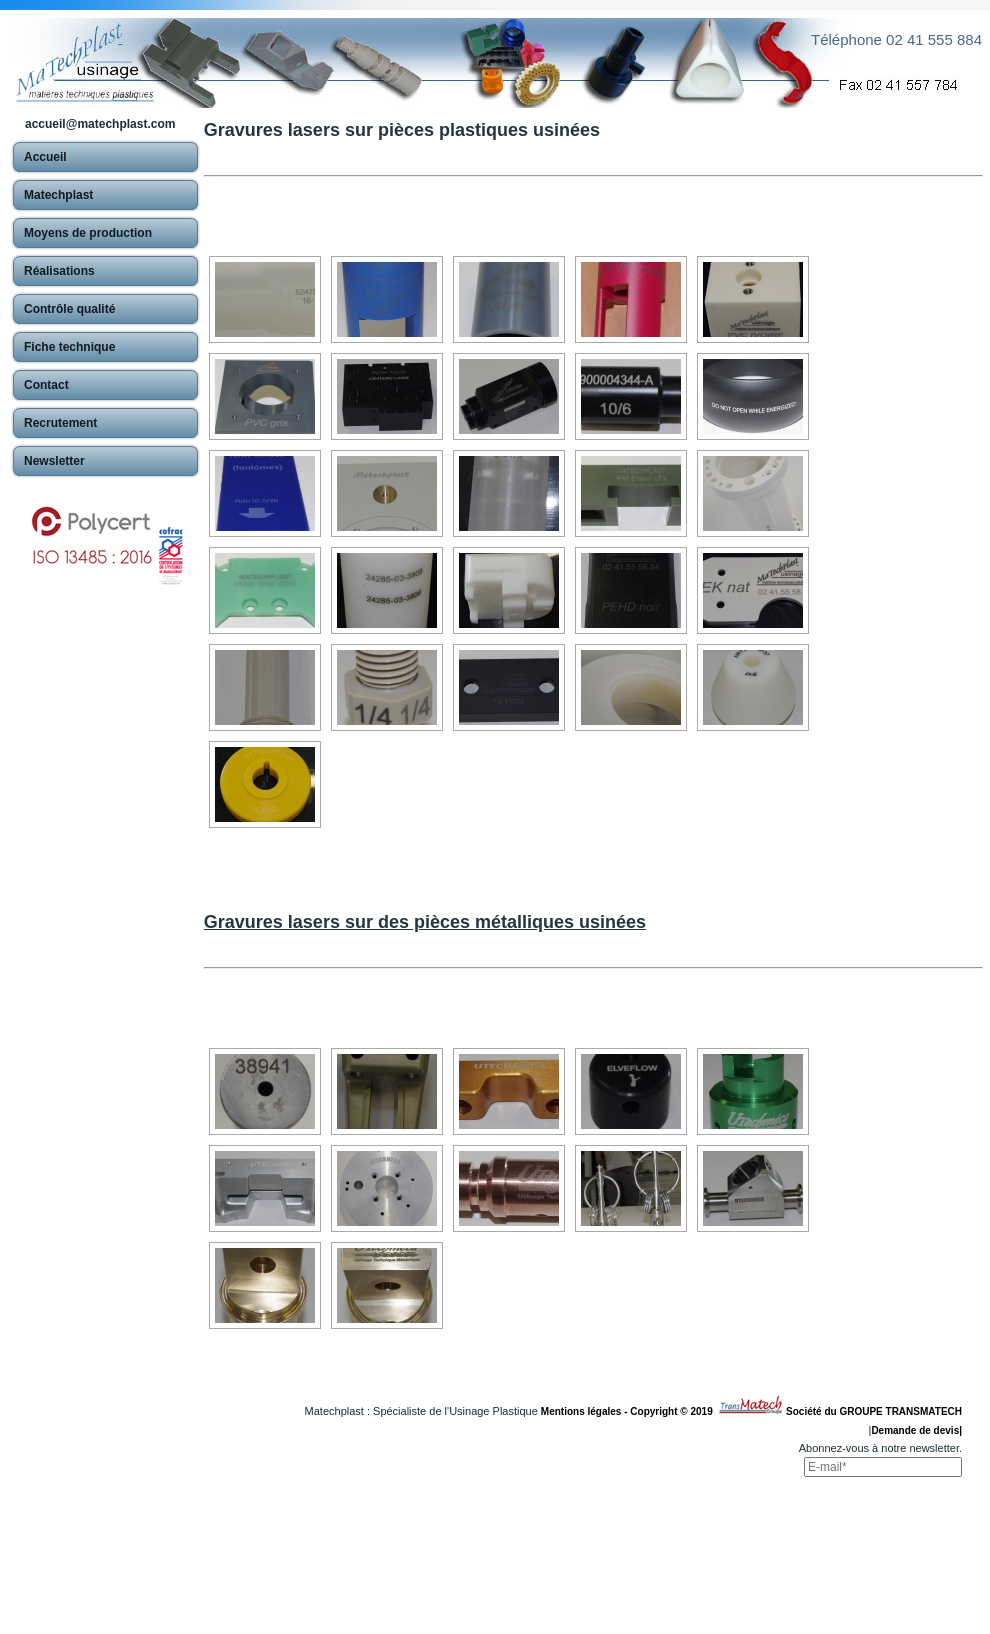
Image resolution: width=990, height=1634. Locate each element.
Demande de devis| (916, 1430)
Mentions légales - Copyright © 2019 (629, 1411)
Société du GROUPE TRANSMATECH (874, 1411)
